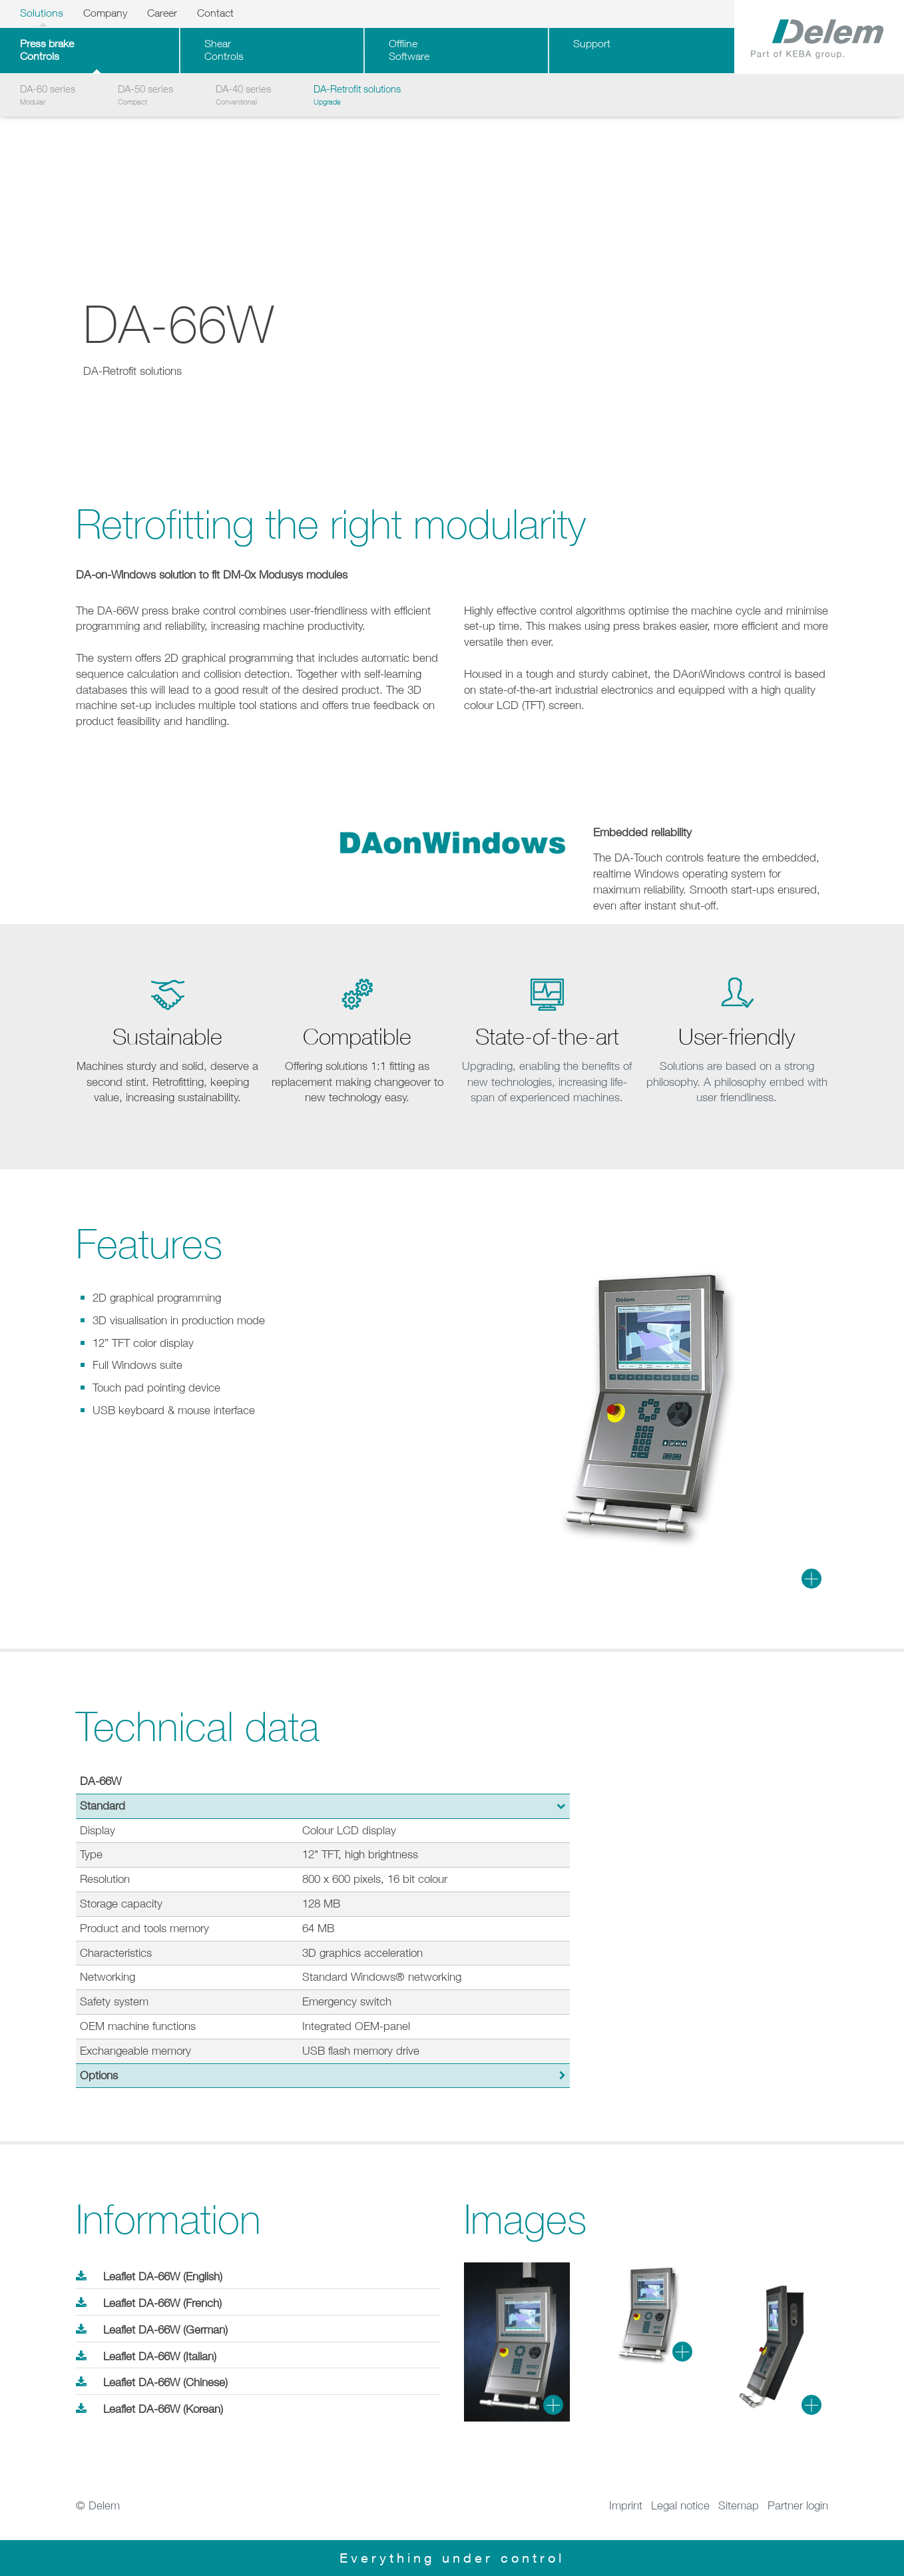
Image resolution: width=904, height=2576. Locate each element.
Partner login (798, 2505)
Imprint (625, 2505)
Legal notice (680, 2505)
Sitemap (738, 2505)
